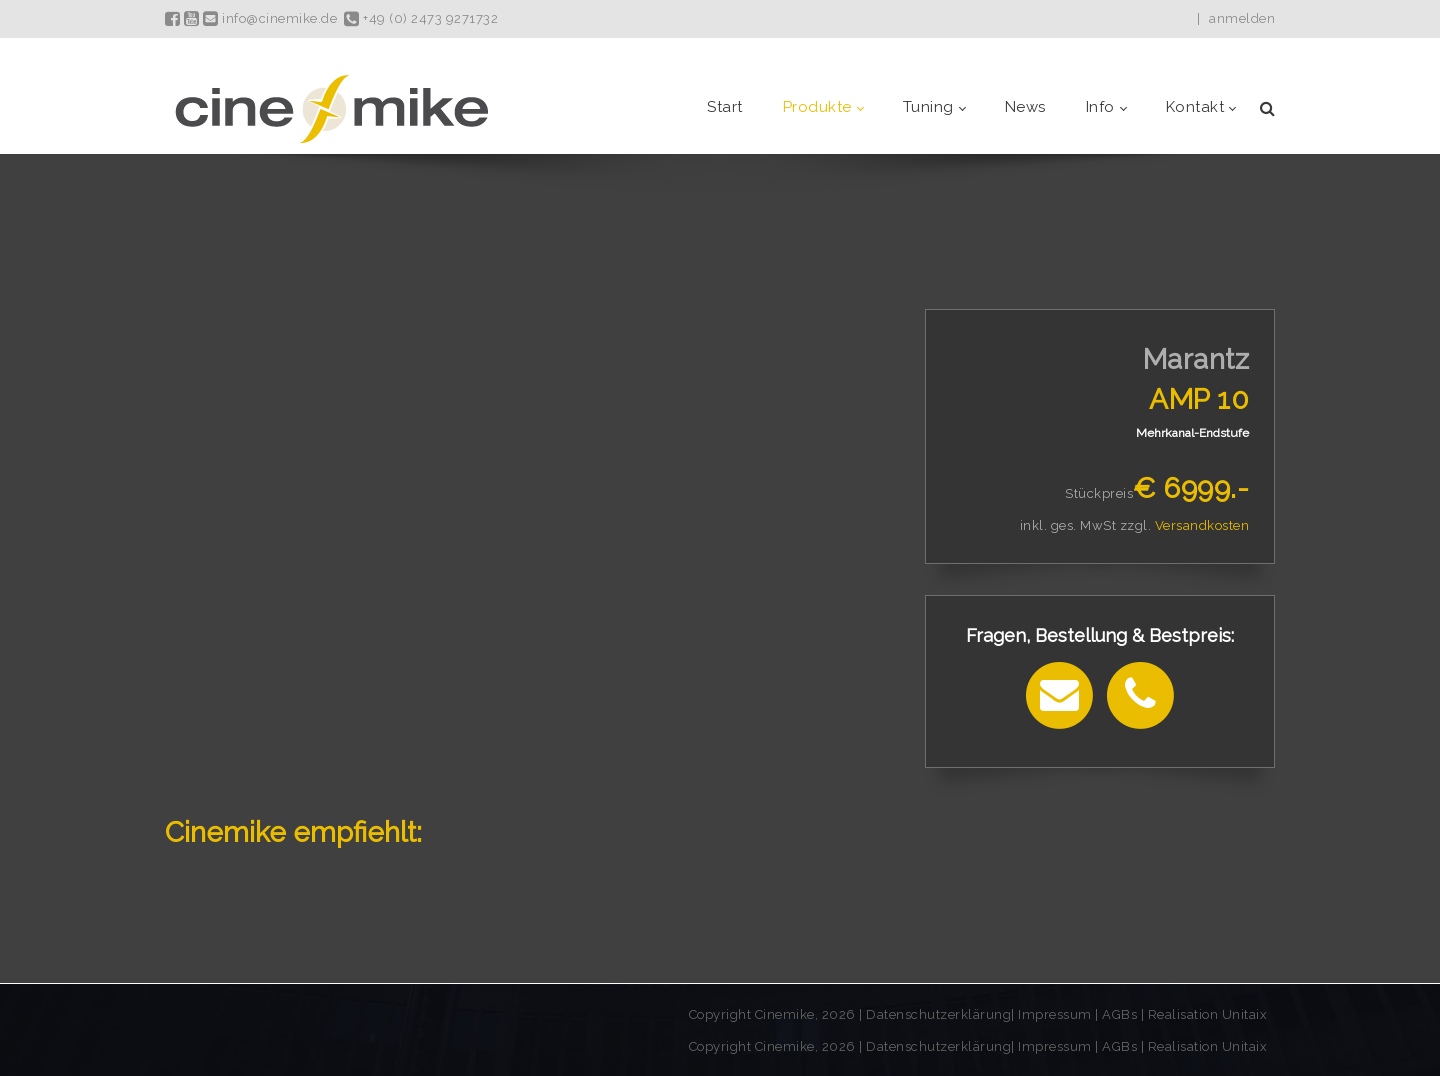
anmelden (1242, 18)
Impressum (1056, 1014)
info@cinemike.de (270, 18)
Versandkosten (1202, 525)
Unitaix (1245, 1014)
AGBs (1119, 1014)
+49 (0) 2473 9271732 (421, 18)
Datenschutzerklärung (938, 1014)
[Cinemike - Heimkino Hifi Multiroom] (330, 107)
